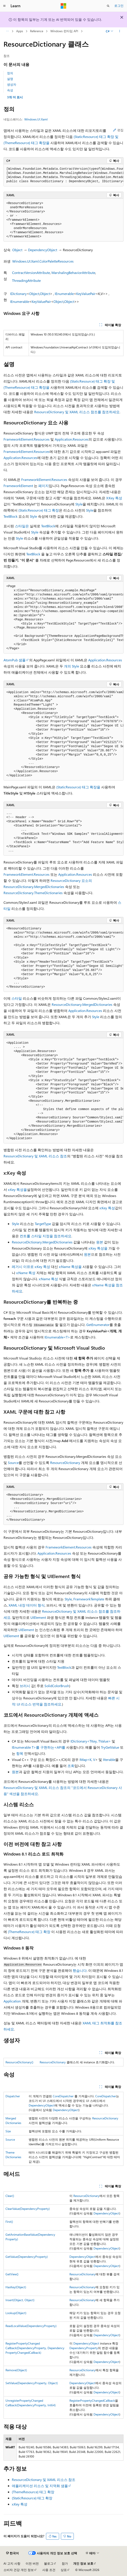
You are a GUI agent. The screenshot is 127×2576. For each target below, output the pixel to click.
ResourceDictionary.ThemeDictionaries (33, 892)
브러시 (25, 1685)
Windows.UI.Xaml (36, 119)
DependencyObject (42, 249)
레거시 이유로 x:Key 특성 (31, 1266)
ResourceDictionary (65, 1462)
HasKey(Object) (15, 2287)
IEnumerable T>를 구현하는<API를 (38, 1747)
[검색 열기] (108, 6)
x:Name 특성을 (70, 1266)
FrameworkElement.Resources (26, 439)
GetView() (11, 2274)
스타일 (16, 998)
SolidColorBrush (56, 1685)
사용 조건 (48, 2570)
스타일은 (22, 526)
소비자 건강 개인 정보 (19, 2570)
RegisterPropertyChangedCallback (92, 2400)
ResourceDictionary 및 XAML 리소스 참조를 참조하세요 (77, 412)
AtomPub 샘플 (15, 660)
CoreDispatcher (63, 2096)
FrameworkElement (18, 485)
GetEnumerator (97, 1324)
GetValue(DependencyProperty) (26, 2257)
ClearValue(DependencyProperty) (27, 2209)
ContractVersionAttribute (31, 272)
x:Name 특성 (25, 1272)
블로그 (48, 2563)
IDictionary (18, 293)
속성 (10, 90)
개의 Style (71, 666)
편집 (118, 130)
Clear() (9, 2196)
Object (17, 249)
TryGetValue (110, 1747)
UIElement (38, 1617)
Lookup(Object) (15, 2313)
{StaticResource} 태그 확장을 (78, 787)
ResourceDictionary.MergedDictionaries (82, 1004)
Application (12, 2001)
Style (79, 504)
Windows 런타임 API (64, 31)
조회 (70, 1765)
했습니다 (80, 1970)
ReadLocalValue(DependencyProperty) (30, 2326)
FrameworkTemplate (88, 1599)
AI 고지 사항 (12, 2563)
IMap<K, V (87, 1759)
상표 (64, 2570)
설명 (10, 79)
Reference (36, 31)
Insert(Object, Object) (19, 2300)
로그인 (118, 6)
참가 (65, 2563)
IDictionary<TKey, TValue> (91, 1741)
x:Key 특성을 (17, 1189)
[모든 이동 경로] (7, 31)
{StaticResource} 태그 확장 (38, 510)
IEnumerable (64, 293)
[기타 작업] (119, 31)
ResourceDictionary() (19, 2062)
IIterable (109, 1759)
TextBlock (11, 516)
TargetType (43, 1223)
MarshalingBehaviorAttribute (73, 272)
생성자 (11, 84)
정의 (10, 73)
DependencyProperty (83, 2348)
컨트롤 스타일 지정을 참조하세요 (45, 1236)
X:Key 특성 (114, 498)
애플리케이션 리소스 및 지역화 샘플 (40, 2485)
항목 (19, 1753)
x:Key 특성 (107, 1208)
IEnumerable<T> (57, 1337)
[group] (63, 175)
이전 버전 (32, 2563)
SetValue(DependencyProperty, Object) (31, 2383)
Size (8, 2131)
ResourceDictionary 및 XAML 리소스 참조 (35, 1156)
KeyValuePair (86, 293)
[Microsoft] (63, 6)
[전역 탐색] (4, 6)
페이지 (43, 485)
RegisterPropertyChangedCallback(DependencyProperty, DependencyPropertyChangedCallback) (34, 2348)
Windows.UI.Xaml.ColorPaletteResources (43, 261)
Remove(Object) (16, 2370)
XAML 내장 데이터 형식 (27, 1605)
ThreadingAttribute (26, 280)
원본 (99, 1242)
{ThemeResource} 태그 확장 (29, 1931)
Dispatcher (12, 2096)
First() (9, 2221)
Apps (19, 31)
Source (13, 1462)
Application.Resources (71, 439)
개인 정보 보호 (83, 2563)
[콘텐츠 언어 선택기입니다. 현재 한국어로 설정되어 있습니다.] (12, 2553)
